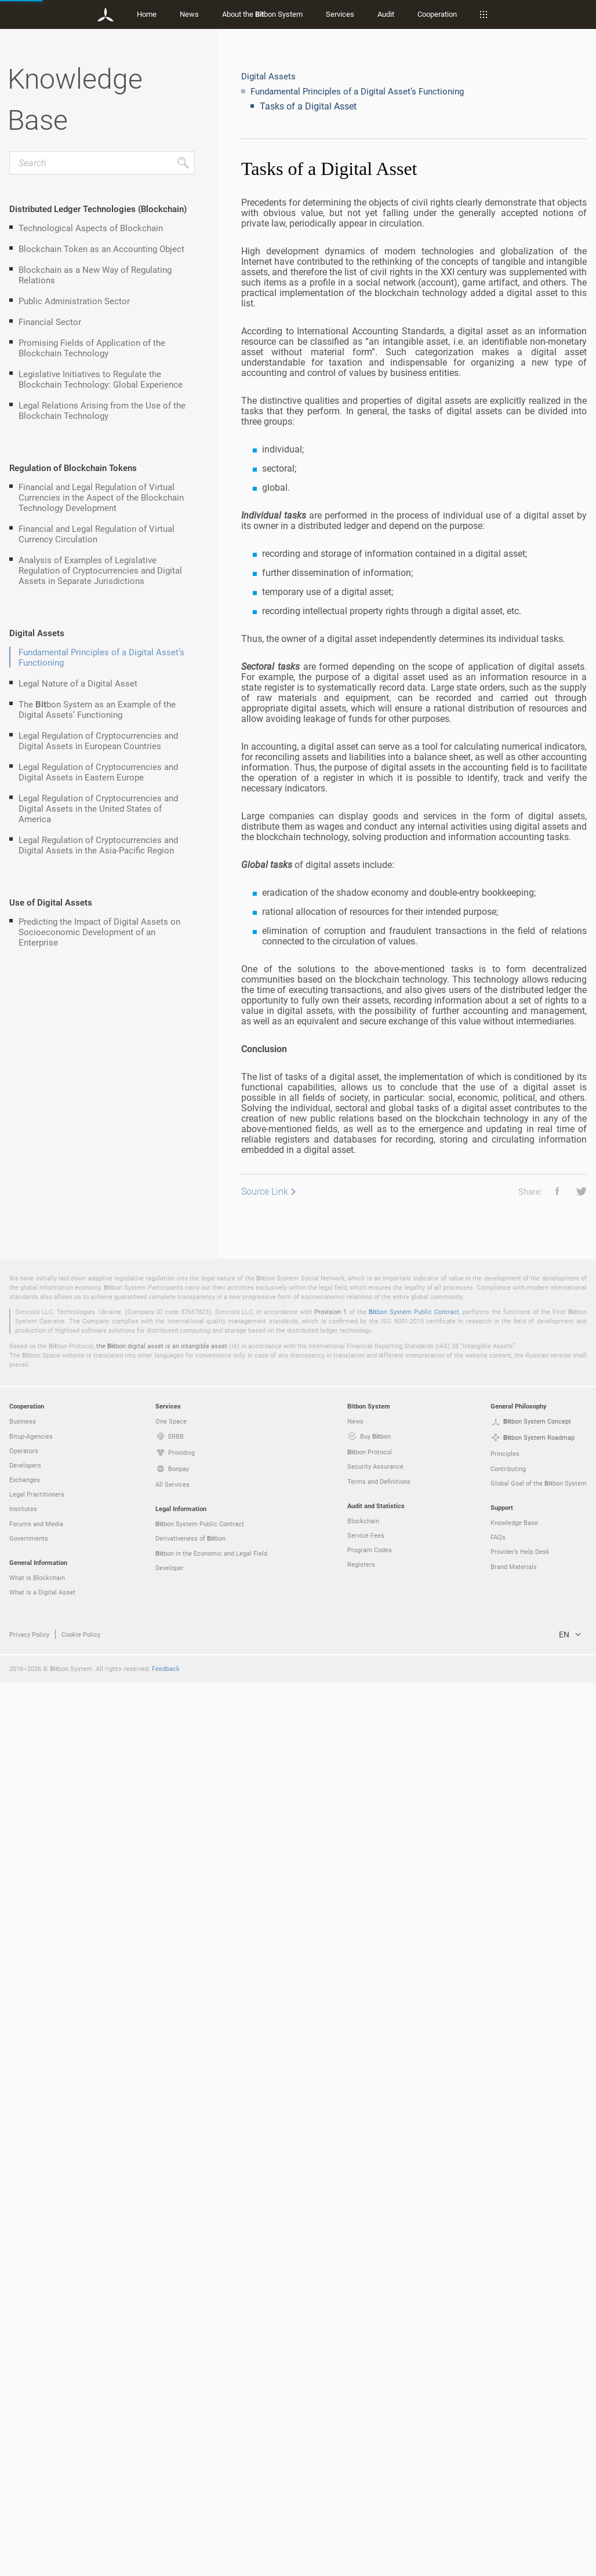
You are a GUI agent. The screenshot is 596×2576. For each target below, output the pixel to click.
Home (147, 14)
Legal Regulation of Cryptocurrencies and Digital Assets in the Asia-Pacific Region (98, 845)
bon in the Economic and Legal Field (211, 2446)
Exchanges (24, 2373)
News (189, 14)
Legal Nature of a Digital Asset (78, 683)
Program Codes (369, 2443)
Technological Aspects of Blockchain (91, 227)
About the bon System (262, 14)
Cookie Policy (80, 2527)
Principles (504, 2347)
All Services (172, 2377)
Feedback (166, 2561)
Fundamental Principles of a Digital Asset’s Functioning (101, 657)
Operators (23, 2344)
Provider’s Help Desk (520, 2444)
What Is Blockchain (37, 2470)
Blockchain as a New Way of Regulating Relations (95, 275)
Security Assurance (375, 2359)
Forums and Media (36, 2417)
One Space (171, 2314)
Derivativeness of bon (190, 2431)
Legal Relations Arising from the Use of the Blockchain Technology (102, 410)
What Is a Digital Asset (42, 2485)
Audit (385, 14)
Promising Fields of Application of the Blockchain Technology (92, 348)
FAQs (498, 2430)
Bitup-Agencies (31, 2329)
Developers (25, 2358)
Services (340, 14)
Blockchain (363, 2414)
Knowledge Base (514, 2415)
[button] (553, 1191)
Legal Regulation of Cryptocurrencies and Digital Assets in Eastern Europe (98, 772)
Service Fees (365, 2428)
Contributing (508, 2362)
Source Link (264, 1191)
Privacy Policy (29, 2527)
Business (22, 2314)
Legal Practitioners (36, 2387)
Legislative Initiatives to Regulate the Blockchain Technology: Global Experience (101, 379)
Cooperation (437, 14)
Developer (169, 2461)
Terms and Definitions (378, 2374)
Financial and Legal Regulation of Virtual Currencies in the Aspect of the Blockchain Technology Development (101, 497)
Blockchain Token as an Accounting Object (101, 248)
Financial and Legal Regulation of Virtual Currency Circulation (97, 534)
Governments (28, 2431)
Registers (361, 2457)
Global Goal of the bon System (538, 2376)
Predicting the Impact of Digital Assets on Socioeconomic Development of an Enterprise (99, 931)
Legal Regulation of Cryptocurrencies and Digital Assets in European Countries (98, 740)
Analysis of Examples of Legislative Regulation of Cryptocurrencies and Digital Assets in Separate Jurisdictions (100, 570)
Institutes (23, 2402)
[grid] (414, 1134)
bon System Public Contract (414, 2205)
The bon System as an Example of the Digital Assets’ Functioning (97, 709)
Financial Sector (50, 321)
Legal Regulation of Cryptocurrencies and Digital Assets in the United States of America (98, 808)
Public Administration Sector (74, 301)
